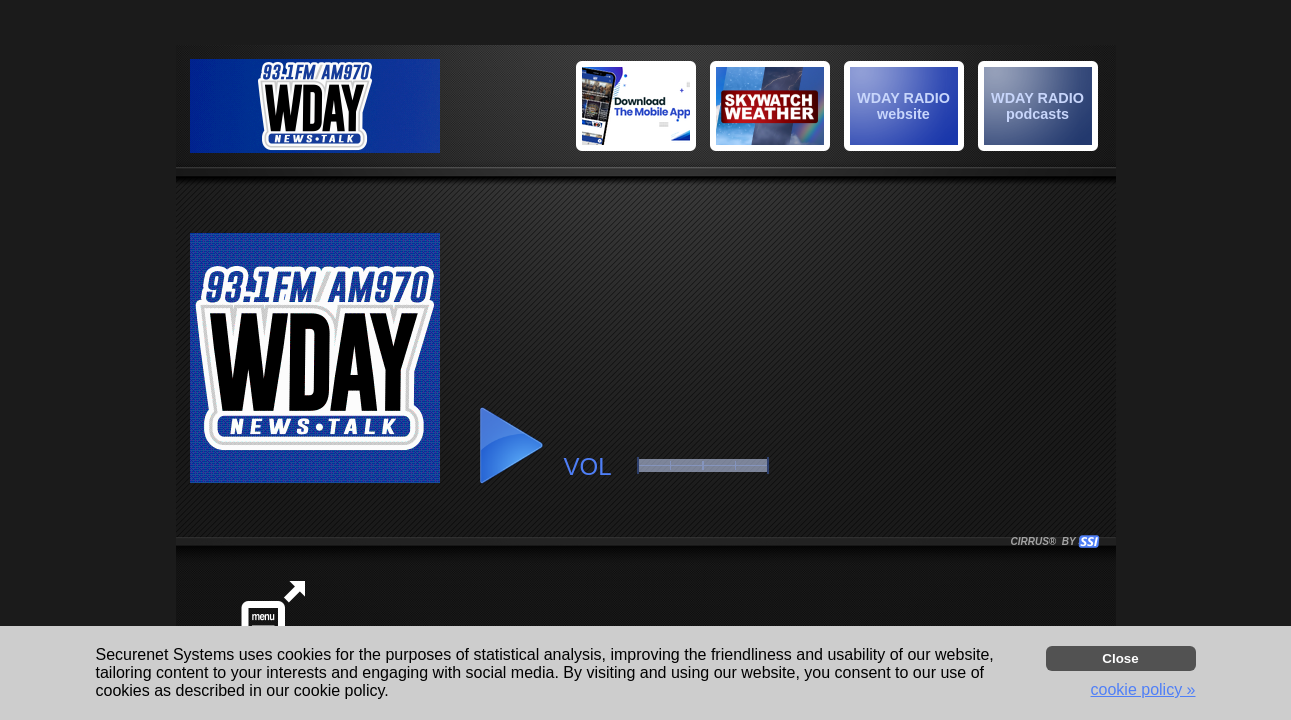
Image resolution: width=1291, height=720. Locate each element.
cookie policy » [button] (1143, 689)
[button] (1041, 109)
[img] (1038, 106)
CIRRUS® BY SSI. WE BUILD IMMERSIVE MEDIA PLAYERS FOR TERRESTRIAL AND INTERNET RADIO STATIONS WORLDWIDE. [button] (1046, 541)
